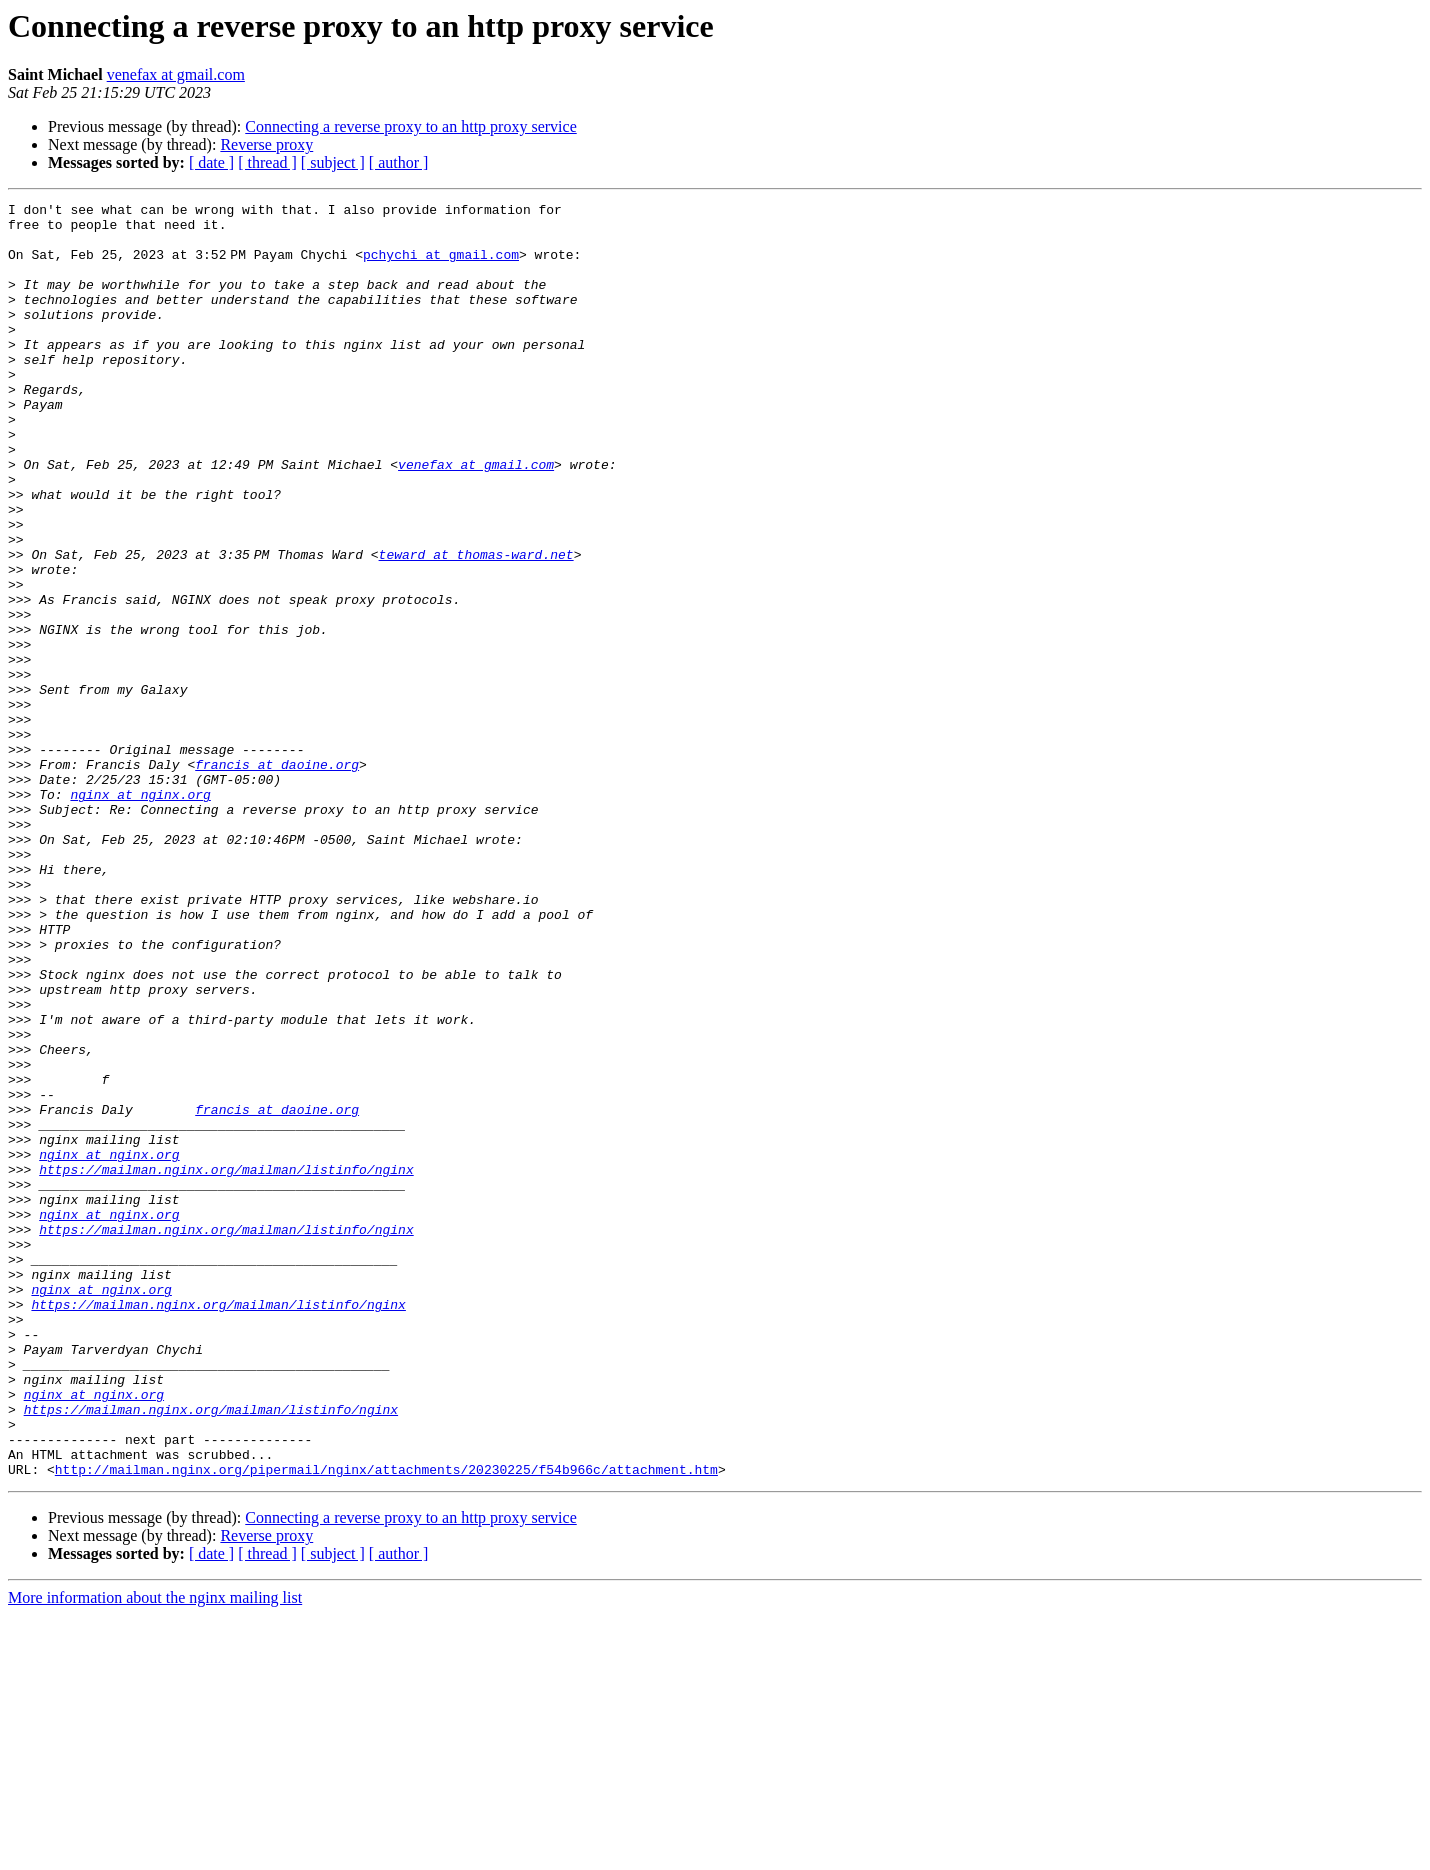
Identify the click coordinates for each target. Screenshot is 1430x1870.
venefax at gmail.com (176, 74)
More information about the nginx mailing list (155, 1852)
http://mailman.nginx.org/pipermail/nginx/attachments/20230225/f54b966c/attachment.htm (386, 1724)
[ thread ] (267, 162)
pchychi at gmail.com (445, 266)
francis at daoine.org (277, 878)
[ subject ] (333, 162)
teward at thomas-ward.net (479, 626)
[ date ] (211, 162)
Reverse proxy (266, 144)
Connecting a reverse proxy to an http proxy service (410, 126)
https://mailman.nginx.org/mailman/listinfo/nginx (226, 1364)
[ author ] (399, 162)
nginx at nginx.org (140, 914)
